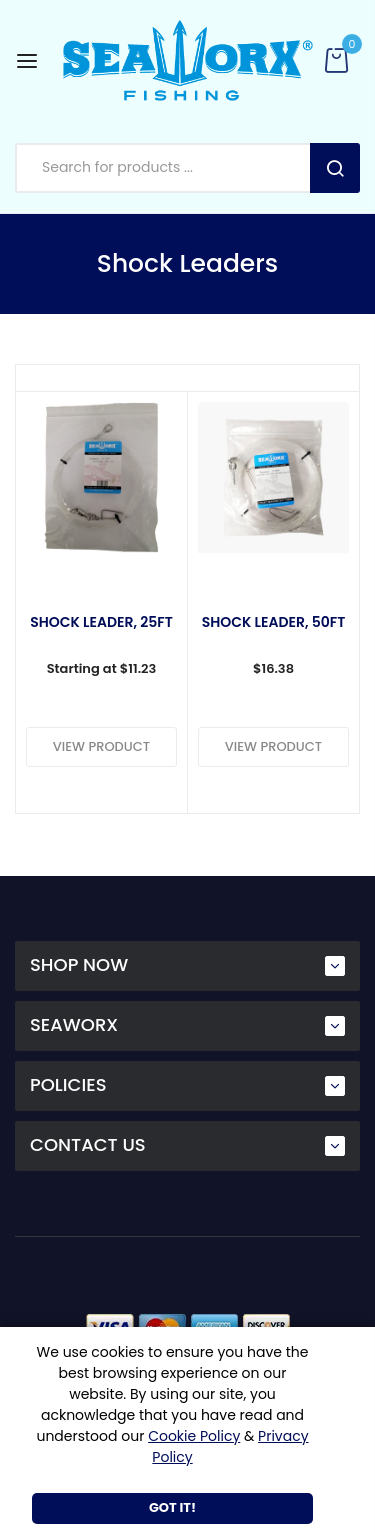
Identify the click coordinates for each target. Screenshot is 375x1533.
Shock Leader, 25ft (101, 623)
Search (335, 168)
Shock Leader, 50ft (274, 623)
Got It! (172, 1507)
